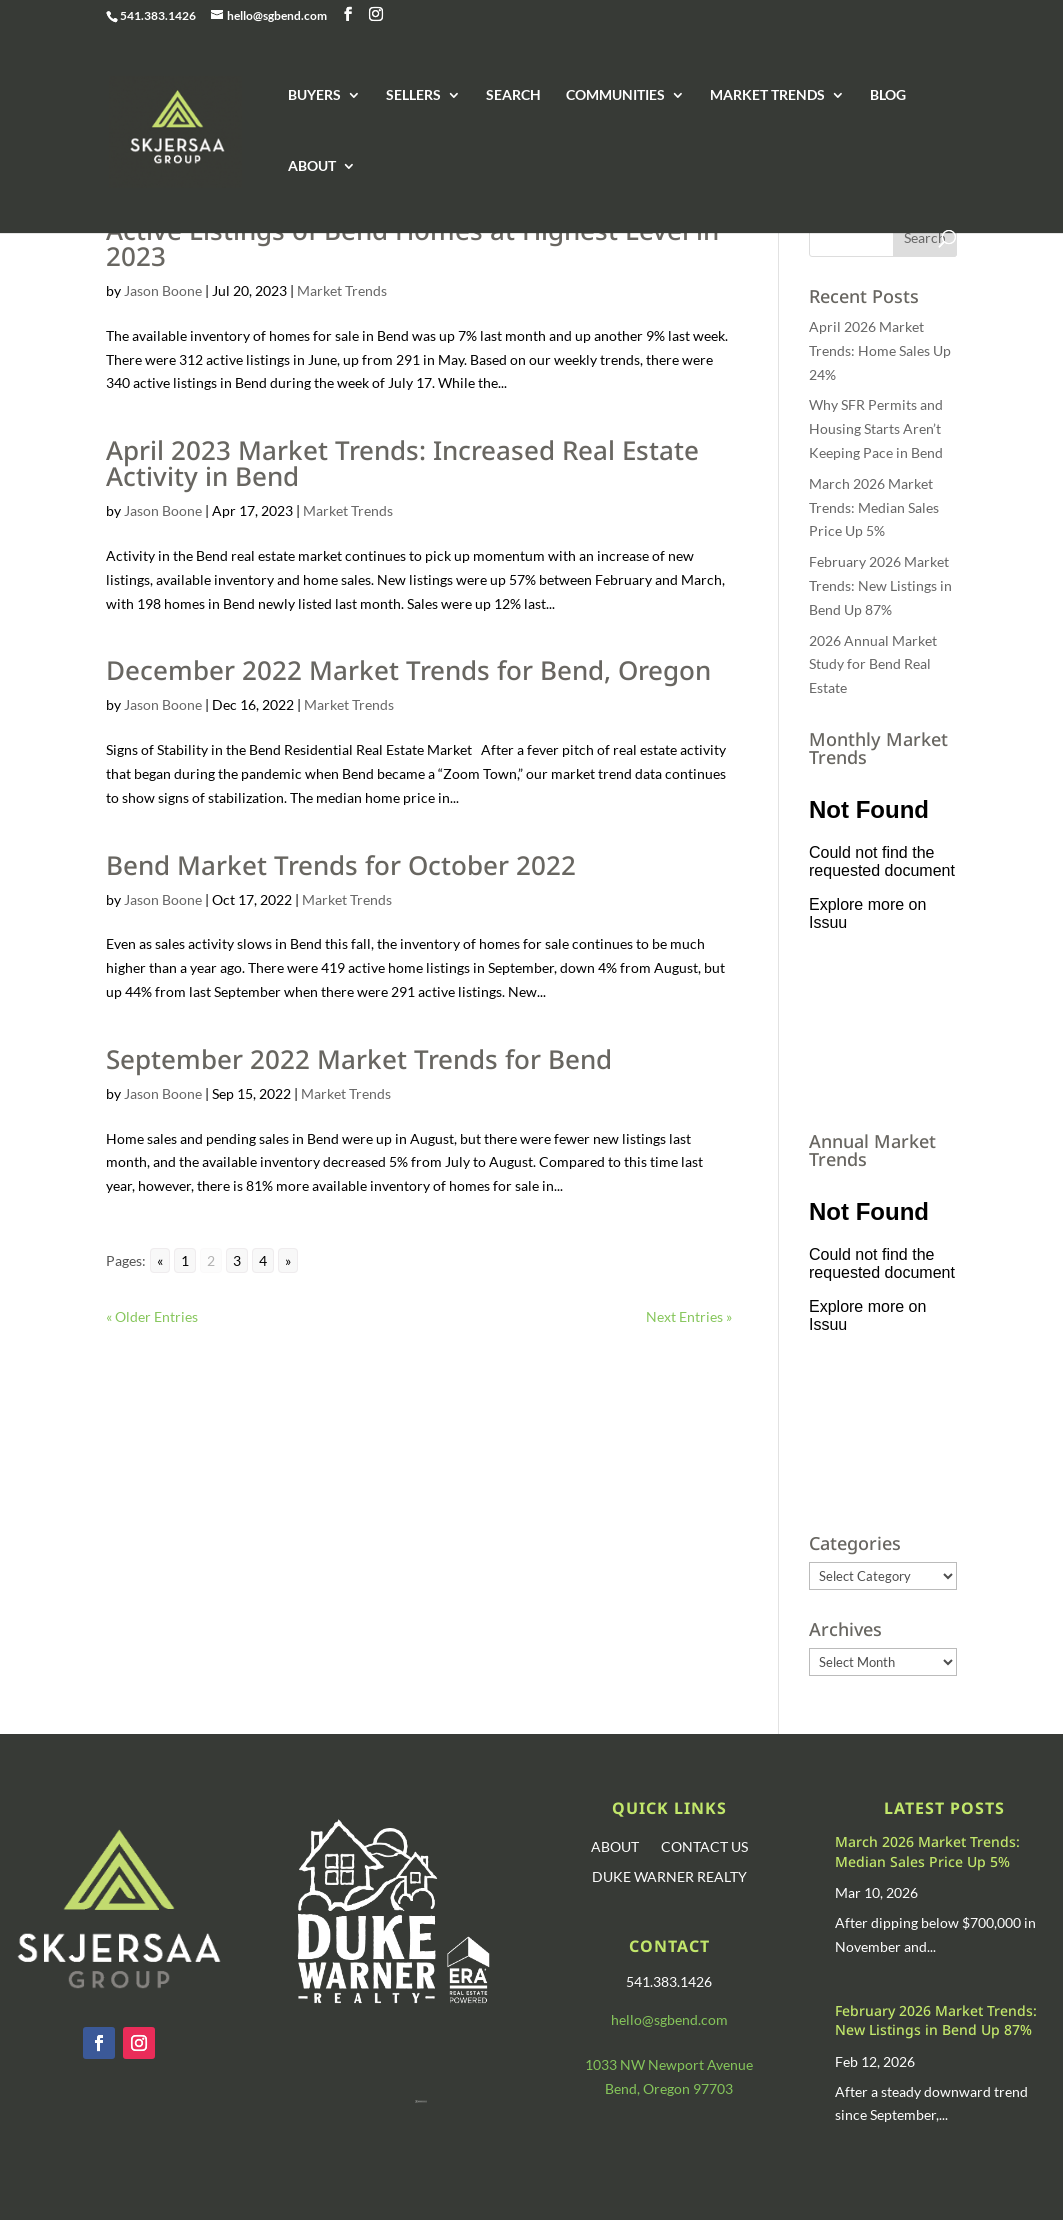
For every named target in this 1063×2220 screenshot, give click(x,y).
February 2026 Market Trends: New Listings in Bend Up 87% (880, 585)
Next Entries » (689, 1316)
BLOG (888, 95)
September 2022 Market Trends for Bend (359, 1059)
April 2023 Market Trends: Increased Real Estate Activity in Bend (402, 463)
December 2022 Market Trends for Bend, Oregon (408, 670)
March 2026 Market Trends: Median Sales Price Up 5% (874, 507)
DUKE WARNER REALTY (669, 1877)
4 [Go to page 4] (263, 1260)
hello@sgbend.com (669, 2019)
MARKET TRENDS (767, 95)
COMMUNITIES (615, 95)
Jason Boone (163, 290)
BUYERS (314, 95)
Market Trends (342, 290)
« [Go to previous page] (160, 1260)
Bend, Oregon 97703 (669, 2088)
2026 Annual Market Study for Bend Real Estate (873, 664)
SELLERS (413, 95)
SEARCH (513, 95)
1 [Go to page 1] (185, 1260)
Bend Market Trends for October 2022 (341, 865)
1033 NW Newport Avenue (669, 2064)
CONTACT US (704, 1847)
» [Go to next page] (288, 1260)
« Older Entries (152, 1316)
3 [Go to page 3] (237, 1260)
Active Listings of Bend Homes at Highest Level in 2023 (412, 243)
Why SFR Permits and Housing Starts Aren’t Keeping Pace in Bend (876, 428)
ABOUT (312, 166)
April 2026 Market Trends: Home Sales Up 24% (880, 350)
